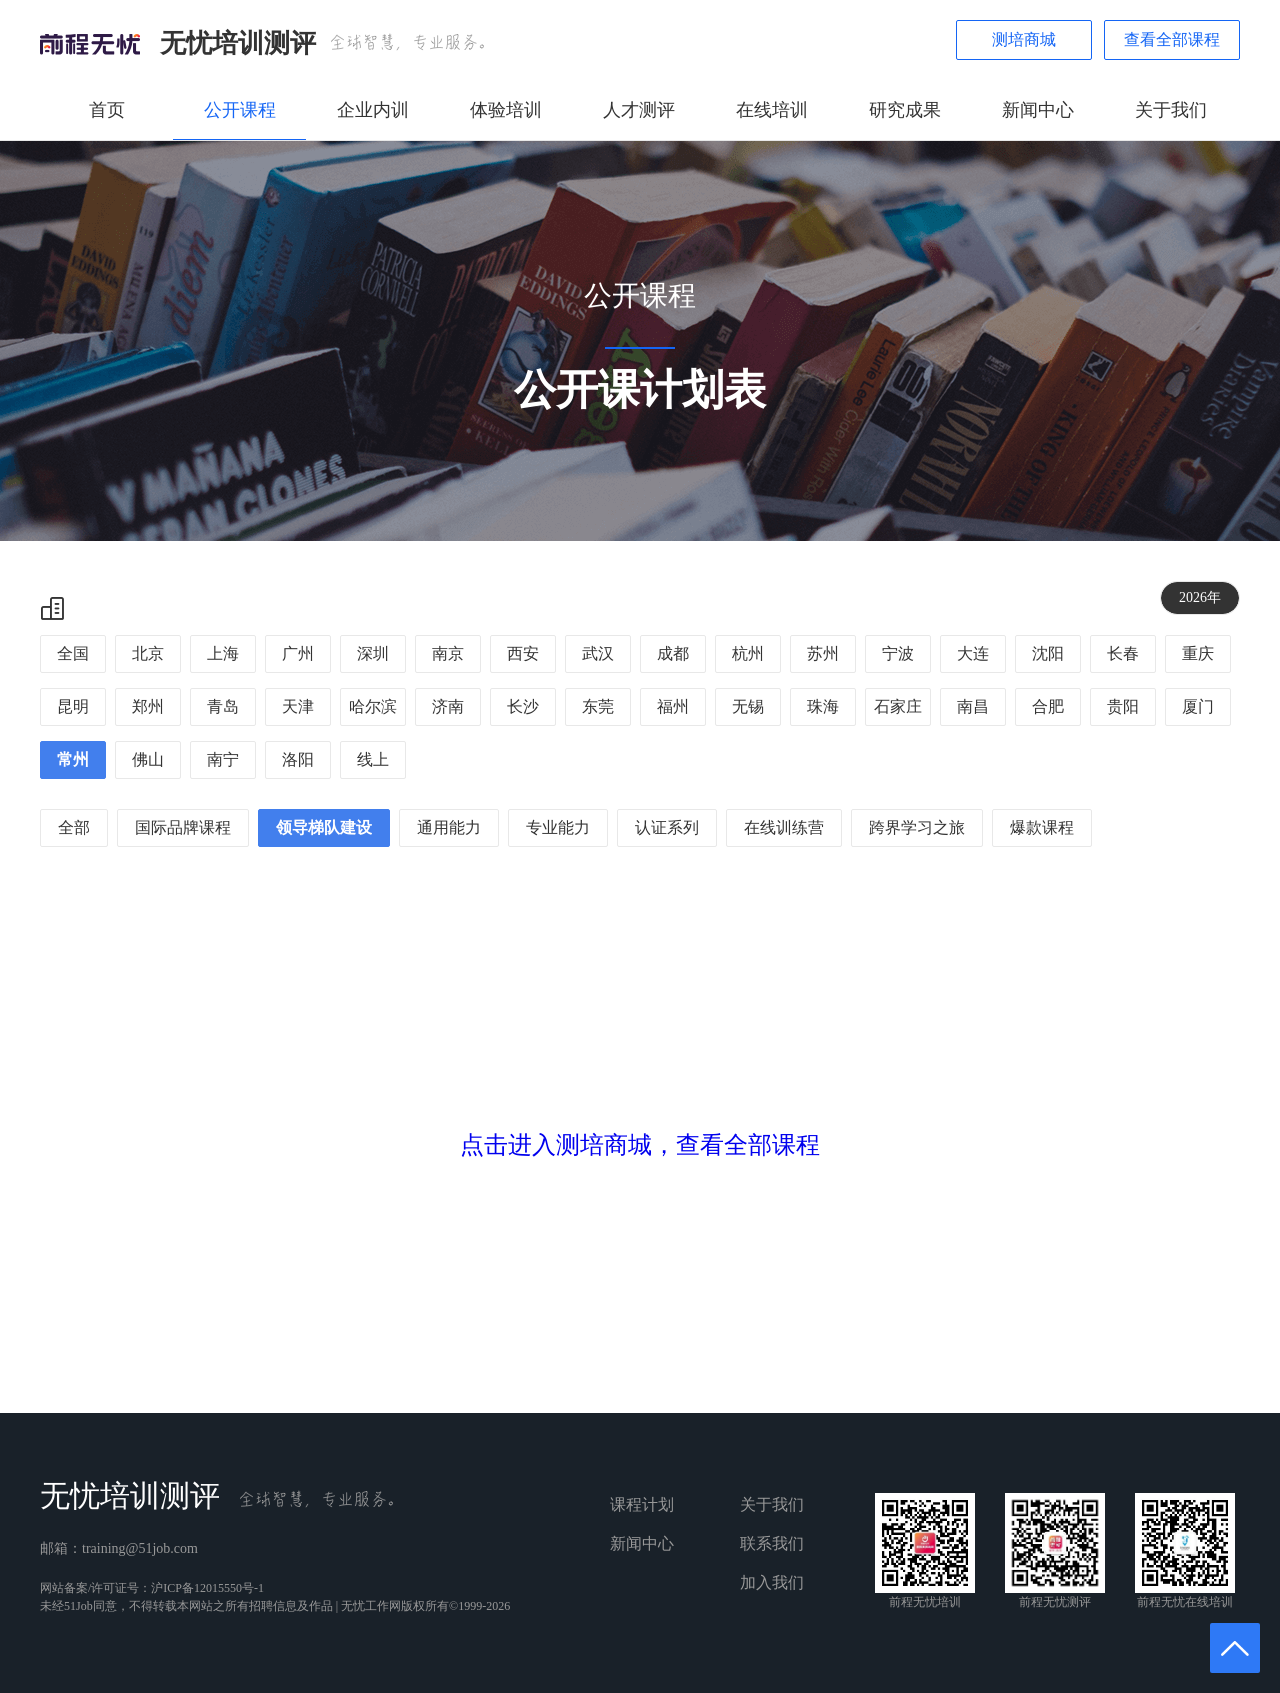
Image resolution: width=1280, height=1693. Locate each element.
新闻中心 (1038, 110)
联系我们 (772, 1543)
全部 (74, 827)
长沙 (523, 706)
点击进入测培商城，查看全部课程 (640, 1145)
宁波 (898, 653)
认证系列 (667, 827)
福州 (673, 706)
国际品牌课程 (183, 827)
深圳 (373, 653)
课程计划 (642, 1504)
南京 (448, 653)
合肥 (1048, 706)
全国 (73, 653)
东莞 (598, 706)
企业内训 (373, 110)
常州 (73, 759)
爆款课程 (1042, 827)
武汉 (598, 653)
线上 (373, 759)
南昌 (973, 706)
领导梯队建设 (324, 827)
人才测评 (639, 110)
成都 (673, 653)
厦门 (1198, 706)
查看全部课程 (1172, 39)
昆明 (73, 706)
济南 (448, 706)
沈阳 (1048, 653)
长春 (1123, 653)
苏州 (823, 653)
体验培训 (506, 110)
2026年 (1200, 597)
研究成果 (905, 110)
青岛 (223, 706)
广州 (298, 653)
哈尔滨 (373, 706)
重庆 (1198, 653)
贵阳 (1123, 706)
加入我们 (772, 1582)
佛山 (148, 759)
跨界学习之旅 (917, 827)
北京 (148, 653)
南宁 (223, 759)
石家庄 (898, 706)
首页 (107, 110)
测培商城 (1024, 39)
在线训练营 (784, 827)
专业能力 (558, 827)
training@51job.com (140, 1548)
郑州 (148, 706)
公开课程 (240, 110)
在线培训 (772, 110)
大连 (973, 653)
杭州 (748, 653)
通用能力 (449, 827)
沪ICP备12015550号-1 (207, 1588)
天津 (298, 706)
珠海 (823, 706)
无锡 (748, 706)
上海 (223, 653)
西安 (523, 653)
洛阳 (298, 759)
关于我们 (1171, 110)
